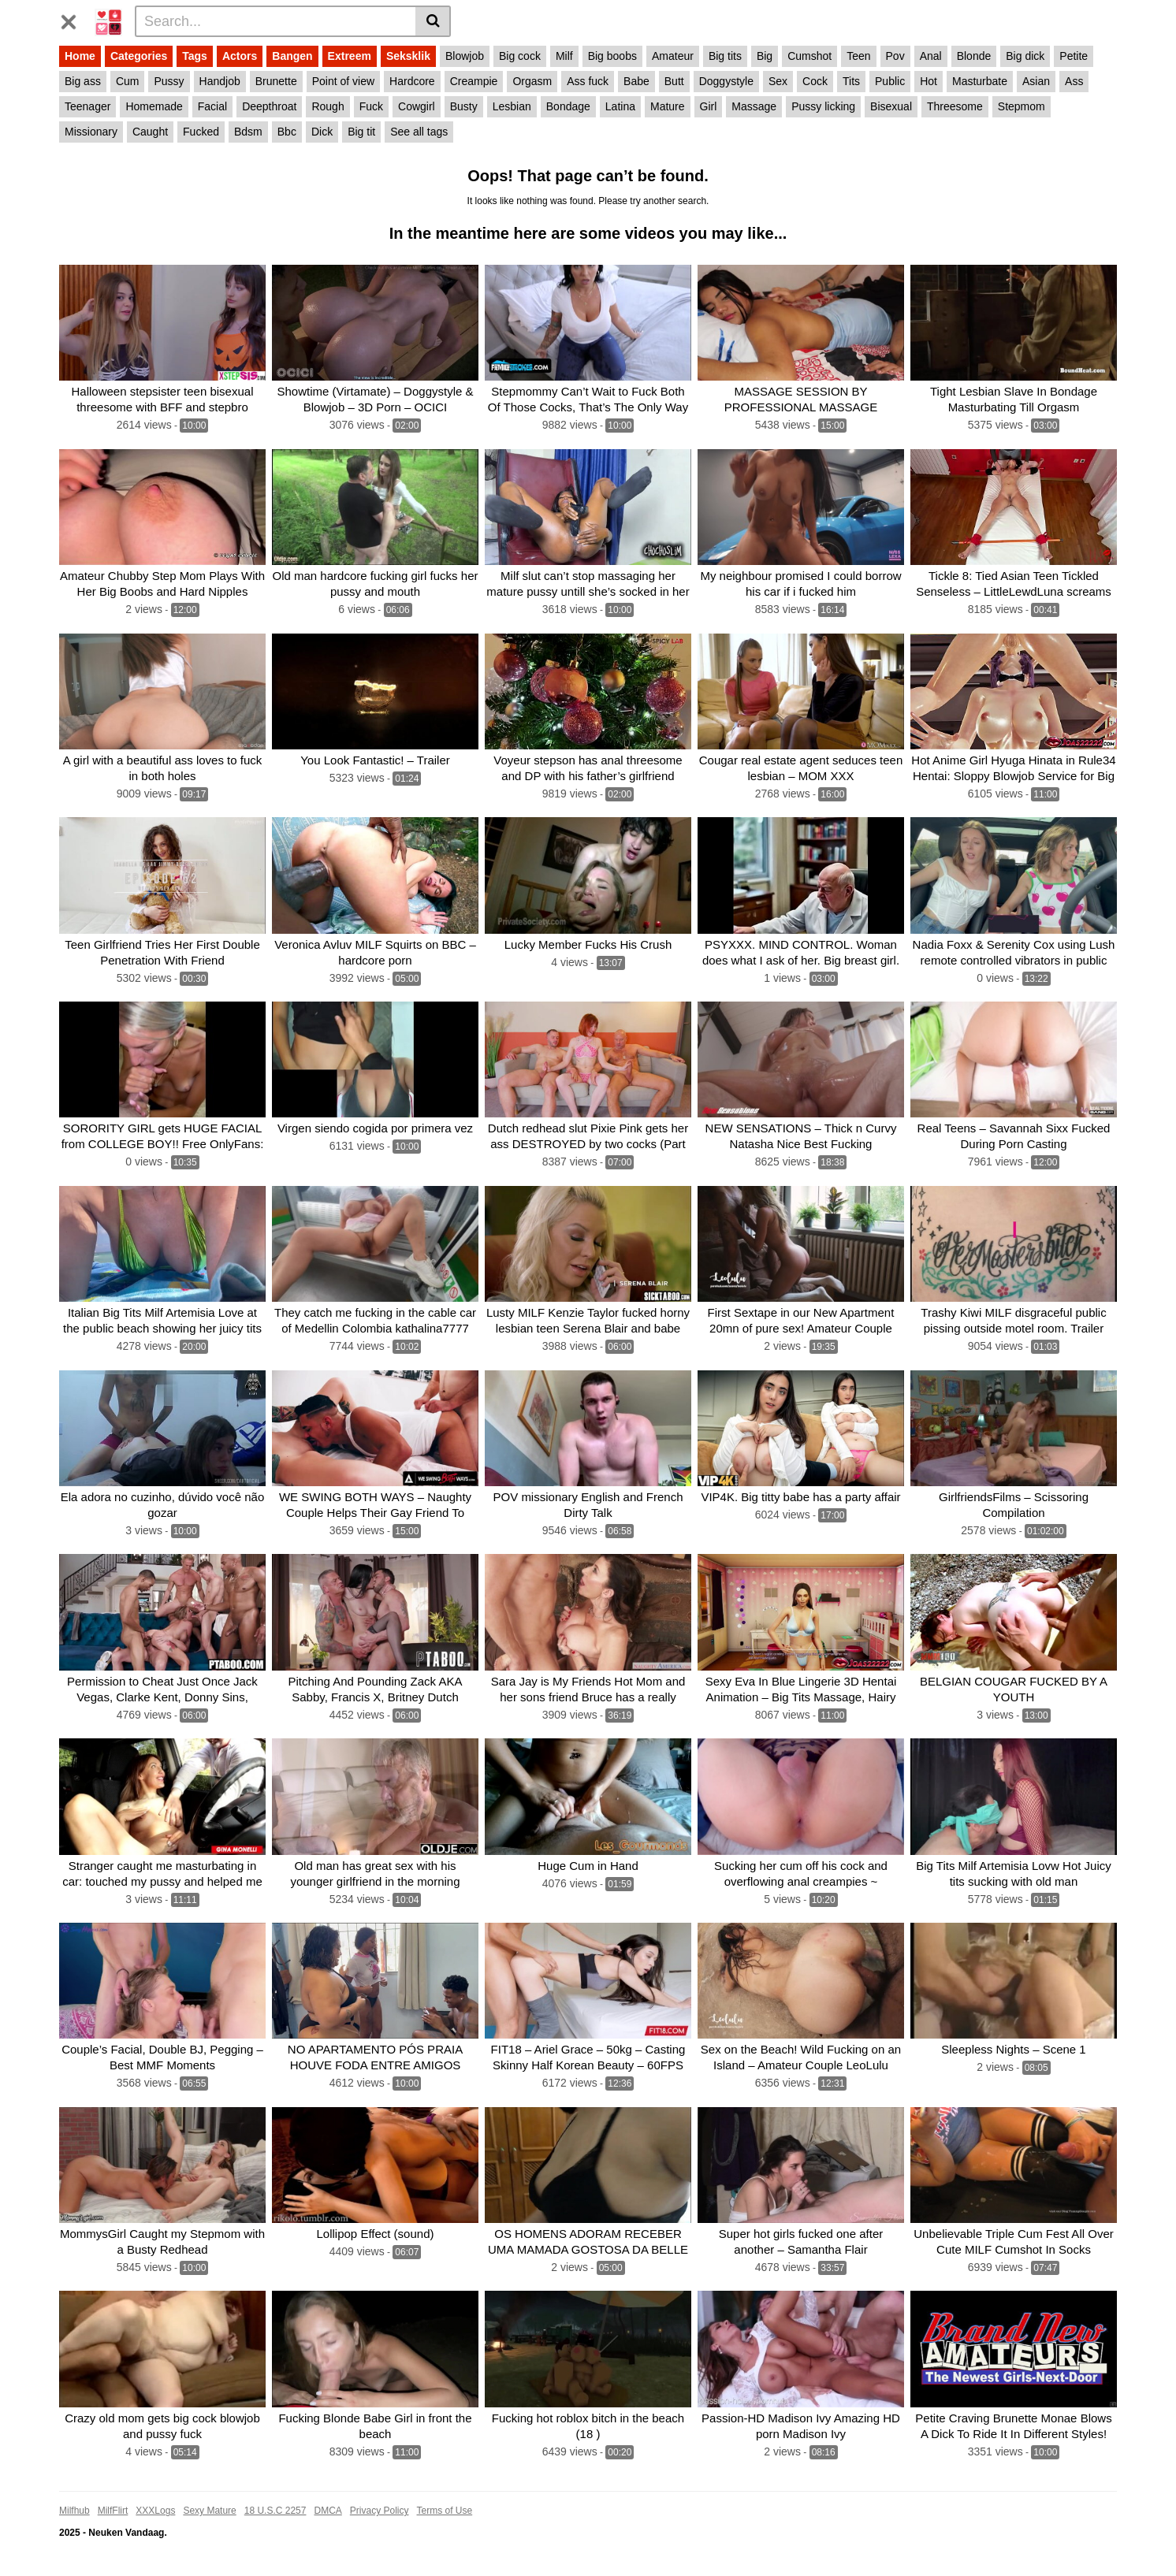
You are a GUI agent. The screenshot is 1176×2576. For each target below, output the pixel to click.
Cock (815, 81)
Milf (564, 56)
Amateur (673, 56)
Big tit (361, 131)
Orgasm (532, 81)
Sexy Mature (209, 2510)
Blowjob (464, 56)
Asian (1036, 81)
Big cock (520, 56)
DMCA (327, 2510)
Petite (1073, 56)
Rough (327, 106)
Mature (667, 106)
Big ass (83, 81)
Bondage (568, 106)
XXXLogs (155, 2510)
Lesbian (512, 106)
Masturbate (979, 81)
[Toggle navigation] (74, 19)
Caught (150, 131)
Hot (928, 81)
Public (890, 81)
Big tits (725, 56)
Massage (753, 106)
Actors (239, 56)
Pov (895, 56)
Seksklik (408, 56)
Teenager (87, 106)
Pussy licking (823, 106)
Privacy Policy (379, 2510)
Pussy (169, 81)
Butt (674, 81)
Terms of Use (445, 2510)
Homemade (153, 106)
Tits (851, 81)
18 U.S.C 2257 (275, 2510)
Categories (138, 56)
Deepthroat (269, 106)
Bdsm (248, 131)
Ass (1074, 81)
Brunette (276, 81)
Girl (708, 106)
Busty (464, 106)
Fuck (371, 106)
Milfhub (74, 2510)
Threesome (955, 106)
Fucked (201, 131)
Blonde (974, 56)
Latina (620, 106)
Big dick (1025, 56)
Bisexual (891, 106)
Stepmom (1021, 106)
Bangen (292, 56)
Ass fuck (587, 81)
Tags (194, 56)
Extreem (349, 56)
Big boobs (612, 56)
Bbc (286, 131)
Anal (931, 56)
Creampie (474, 81)
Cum (128, 81)
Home (80, 56)
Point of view (343, 81)
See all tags (419, 131)
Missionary (91, 131)
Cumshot (809, 56)
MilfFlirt (113, 2510)
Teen (858, 56)
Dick (322, 131)
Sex (777, 81)
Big (764, 56)
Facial (212, 106)
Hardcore (412, 81)
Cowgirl (416, 106)
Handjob (219, 81)
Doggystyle (726, 81)
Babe (636, 81)
